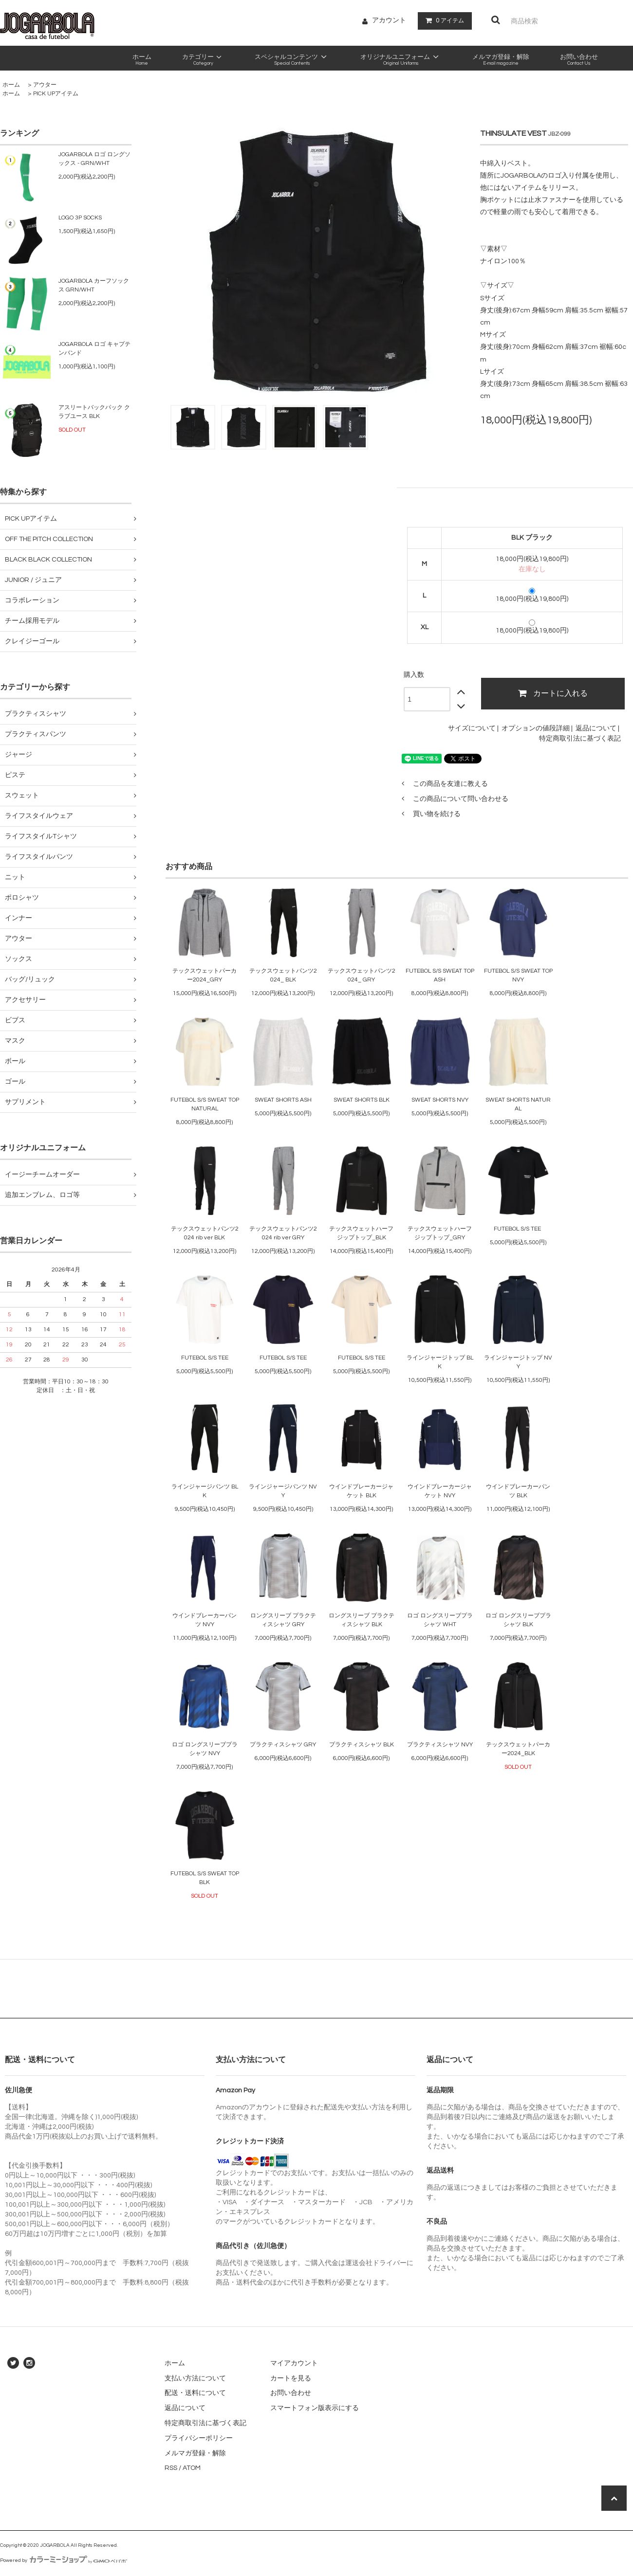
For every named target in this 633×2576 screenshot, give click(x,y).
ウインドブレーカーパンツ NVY (204, 1620)
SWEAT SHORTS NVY (439, 1100)
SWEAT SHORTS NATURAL (518, 1104)
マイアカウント (294, 2363)
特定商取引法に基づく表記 (580, 738)
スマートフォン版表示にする (314, 2408)
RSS (171, 2468)
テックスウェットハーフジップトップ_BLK (361, 1233)
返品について (596, 728)
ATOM (192, 2468)
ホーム (11, 85)
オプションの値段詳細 (536, 728)
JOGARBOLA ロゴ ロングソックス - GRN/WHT (94, 158)
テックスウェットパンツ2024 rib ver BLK (205, 1233)
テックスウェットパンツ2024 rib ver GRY (283, 1233)
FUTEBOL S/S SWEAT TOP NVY (518, 975)
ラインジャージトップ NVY (518, 1362)
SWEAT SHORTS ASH (283, 1100)
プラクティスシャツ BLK (361, 1745)
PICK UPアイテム (55, 94)
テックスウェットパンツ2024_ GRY (361, 975)
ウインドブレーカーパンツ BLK (518, 1491)
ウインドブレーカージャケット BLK (361, 1491)
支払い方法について (195, 2378)
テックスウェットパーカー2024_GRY (204, 975)
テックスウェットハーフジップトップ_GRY (440, 1233)
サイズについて (472, 728)
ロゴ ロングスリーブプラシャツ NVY (205, 1749)
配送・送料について (195, 2393)
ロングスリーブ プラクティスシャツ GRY (283, 1620)
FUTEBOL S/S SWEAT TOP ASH (440, 975)
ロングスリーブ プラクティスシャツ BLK (361, 1620)
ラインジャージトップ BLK (440, 1362)
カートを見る (290, 2378)
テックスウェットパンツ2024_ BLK (283, 975)
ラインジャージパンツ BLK (204, 1491)
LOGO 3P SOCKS (80, 218)
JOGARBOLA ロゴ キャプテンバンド (94, 348)
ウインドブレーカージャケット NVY (440, 1491)
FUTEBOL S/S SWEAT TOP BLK (204, 1878)
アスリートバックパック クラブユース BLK (94, 411)
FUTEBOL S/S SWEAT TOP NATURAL (204, 1104)
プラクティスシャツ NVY (440, 1745)
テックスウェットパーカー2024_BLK (518, 1749)
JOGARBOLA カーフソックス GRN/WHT (93, 285)
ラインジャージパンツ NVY (283, 1491)
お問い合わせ (290, 2393)
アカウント (389, 20)
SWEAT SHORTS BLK (362, 1100)
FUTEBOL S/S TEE (518, 1229)
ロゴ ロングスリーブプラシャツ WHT (440, 1620)
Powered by (63, 2560)
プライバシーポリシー (199, 2438)
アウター (44, 85)
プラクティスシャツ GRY (283, 1745)
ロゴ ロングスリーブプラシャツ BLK (518, 1620)
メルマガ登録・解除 (195, 2453)
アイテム (442, 20)
